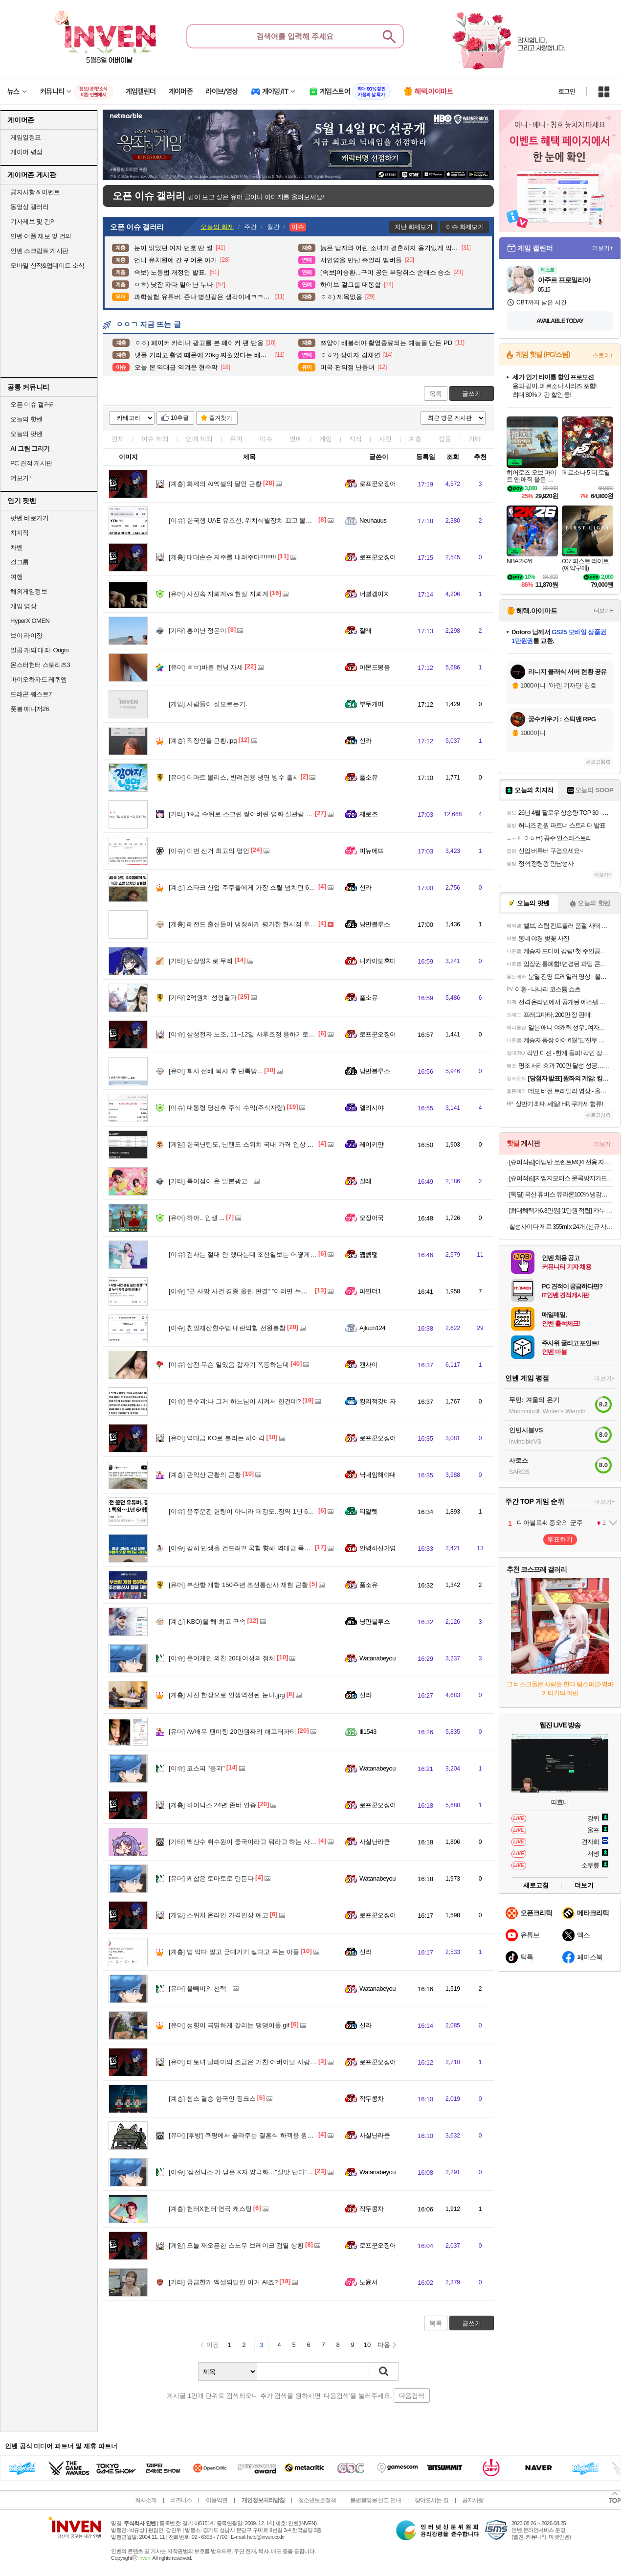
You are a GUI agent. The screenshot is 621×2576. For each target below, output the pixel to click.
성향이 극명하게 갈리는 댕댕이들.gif (229, 2025)
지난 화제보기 (413, 226)
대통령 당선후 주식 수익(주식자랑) (227, 1107)
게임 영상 (23, 606)
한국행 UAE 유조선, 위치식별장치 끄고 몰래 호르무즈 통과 (261, 520)
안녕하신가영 (377, 1548)
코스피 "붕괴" (197, 1768)
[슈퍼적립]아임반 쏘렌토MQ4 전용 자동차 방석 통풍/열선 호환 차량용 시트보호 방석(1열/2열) (561, 1162)
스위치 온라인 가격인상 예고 (218, 1915)
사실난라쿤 (374, 1841)
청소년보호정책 (317, 2500)
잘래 (365, 630)
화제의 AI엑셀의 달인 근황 (215, 483)
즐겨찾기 (220, 417)
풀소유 (368, 777)
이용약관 (216, 2500)
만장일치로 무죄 (201, 961)
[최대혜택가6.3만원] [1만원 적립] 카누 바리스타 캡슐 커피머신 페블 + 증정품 (561, 1210)
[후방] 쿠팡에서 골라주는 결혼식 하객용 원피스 (244, 2135)
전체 (117, 438)
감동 (445, 438)
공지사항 (473, 2500)
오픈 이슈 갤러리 (33, 404)
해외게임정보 (28, 591)
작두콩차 (371, 2098)
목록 (435, 393)
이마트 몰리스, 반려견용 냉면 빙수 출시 (234, 777)
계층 (415, 438)
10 (367, 2344)
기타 (474, 438)
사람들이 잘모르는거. (208, 704)
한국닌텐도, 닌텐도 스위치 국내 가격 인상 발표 (244, 1144)
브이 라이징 (26, 635)
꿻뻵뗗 (368, 1254)
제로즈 (368, 814)
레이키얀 (371, 1144)
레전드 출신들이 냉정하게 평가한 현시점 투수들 (246, 924)
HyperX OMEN (29, 621)
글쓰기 (471, 393)
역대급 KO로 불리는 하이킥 (217, 1438)
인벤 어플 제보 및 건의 (40, 236)
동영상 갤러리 (29, 207)
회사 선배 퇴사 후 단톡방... (216, 1071)
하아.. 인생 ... (196, 1217)
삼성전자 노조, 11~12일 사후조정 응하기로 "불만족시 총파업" (265, 1034)
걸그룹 (19, 562)
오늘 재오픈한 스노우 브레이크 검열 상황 (236, 2245)
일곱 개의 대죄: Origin (39, 650)
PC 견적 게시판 (31, 463)
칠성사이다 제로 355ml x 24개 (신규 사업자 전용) (561, 1226)
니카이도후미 (377, 961)
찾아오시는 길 (431, 2500)
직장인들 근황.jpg (203, 740)
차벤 (16, 547)
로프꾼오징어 (377, 483)
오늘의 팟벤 (26, 434)
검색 (384, 2371)
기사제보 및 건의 (33, 221)
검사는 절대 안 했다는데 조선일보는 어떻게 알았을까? (255, 1254)
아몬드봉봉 (374, 667)
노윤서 (368, 2282)
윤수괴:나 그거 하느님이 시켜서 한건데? (235, 1401)
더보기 (584, 1885)
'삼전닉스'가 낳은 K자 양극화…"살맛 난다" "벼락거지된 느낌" (264, 2172)
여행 (16, 577)
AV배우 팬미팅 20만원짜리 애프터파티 (232, 1731)
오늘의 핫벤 (26, 419)
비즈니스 (181, 2500)
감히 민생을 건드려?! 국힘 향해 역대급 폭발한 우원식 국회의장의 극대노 (280, 1548)
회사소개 (145, 2500)
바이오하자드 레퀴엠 (38, 679)
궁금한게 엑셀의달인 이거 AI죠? (223, 2282)
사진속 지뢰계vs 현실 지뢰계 (218, 594)
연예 (199, 438)
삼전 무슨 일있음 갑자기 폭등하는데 (229, 1364)
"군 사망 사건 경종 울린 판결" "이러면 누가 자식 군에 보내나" (264, 1291)
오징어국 (371, 1217)
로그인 (566, 91)
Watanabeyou (377, 1658)
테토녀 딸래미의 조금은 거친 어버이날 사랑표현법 (249, 2062)
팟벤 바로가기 (29, 518)
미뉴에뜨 (371, 850)
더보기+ (602, 248)
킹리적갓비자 (377, 1401)
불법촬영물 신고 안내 (375, 2500)
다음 (383, 2344)
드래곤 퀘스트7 (31, 694)
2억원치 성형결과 (203, 997)
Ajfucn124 (372, 1328)
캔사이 (368, 1364)
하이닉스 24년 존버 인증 (212, 1805)
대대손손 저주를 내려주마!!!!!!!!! (222, 557)
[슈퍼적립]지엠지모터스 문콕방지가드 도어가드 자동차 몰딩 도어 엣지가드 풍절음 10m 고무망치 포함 (561, 1178)
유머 (236, 438)
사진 (385, 438)
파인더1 (370, 1291)
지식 (355, 438)
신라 (365, 740)
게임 (325, 438)
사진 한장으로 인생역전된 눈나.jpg (227, 1695)
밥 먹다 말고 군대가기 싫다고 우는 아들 (234, 1951)
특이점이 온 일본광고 (208, 1181)
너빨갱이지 (374, 594)
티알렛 (368, 1511)
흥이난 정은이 (197, 630)
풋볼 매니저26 (29, 709)
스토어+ (603, 355)
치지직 (19, 532)
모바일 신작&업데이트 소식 (47, 265)
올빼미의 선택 (197, 1988)
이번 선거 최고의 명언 (209, 850)
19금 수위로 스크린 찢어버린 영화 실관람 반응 (244, 814)
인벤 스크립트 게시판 (39, 251)
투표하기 (560, 1539)
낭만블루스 (374, 924)
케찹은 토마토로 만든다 (211, 1878)
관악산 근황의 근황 (205, 1474)
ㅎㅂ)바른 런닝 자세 (206, 667)
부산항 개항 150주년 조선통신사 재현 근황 (238, 1584)
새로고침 (595, 761)
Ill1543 (368, 1731)
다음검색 (411, 2395)
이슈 (155, 438)
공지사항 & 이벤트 (35, 192)
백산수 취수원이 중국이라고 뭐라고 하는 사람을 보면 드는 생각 (267, 1841)
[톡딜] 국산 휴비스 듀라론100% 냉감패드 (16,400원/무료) (561, 1194)
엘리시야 (371, 1107)
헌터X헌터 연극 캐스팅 (210, 2208)
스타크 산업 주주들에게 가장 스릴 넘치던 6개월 (245, 887)
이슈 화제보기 (465, 226)
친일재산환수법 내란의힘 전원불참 (227, 1328)
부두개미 (371, 704)
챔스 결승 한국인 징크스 (212, 2098)
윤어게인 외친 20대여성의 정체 (222, 1658)
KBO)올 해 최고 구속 (207, 1621)
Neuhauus (372, 520)
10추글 (180, 417)
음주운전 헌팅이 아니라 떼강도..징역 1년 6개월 (245, 1511)
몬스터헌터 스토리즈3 (40, 665)
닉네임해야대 (377, 1474)
